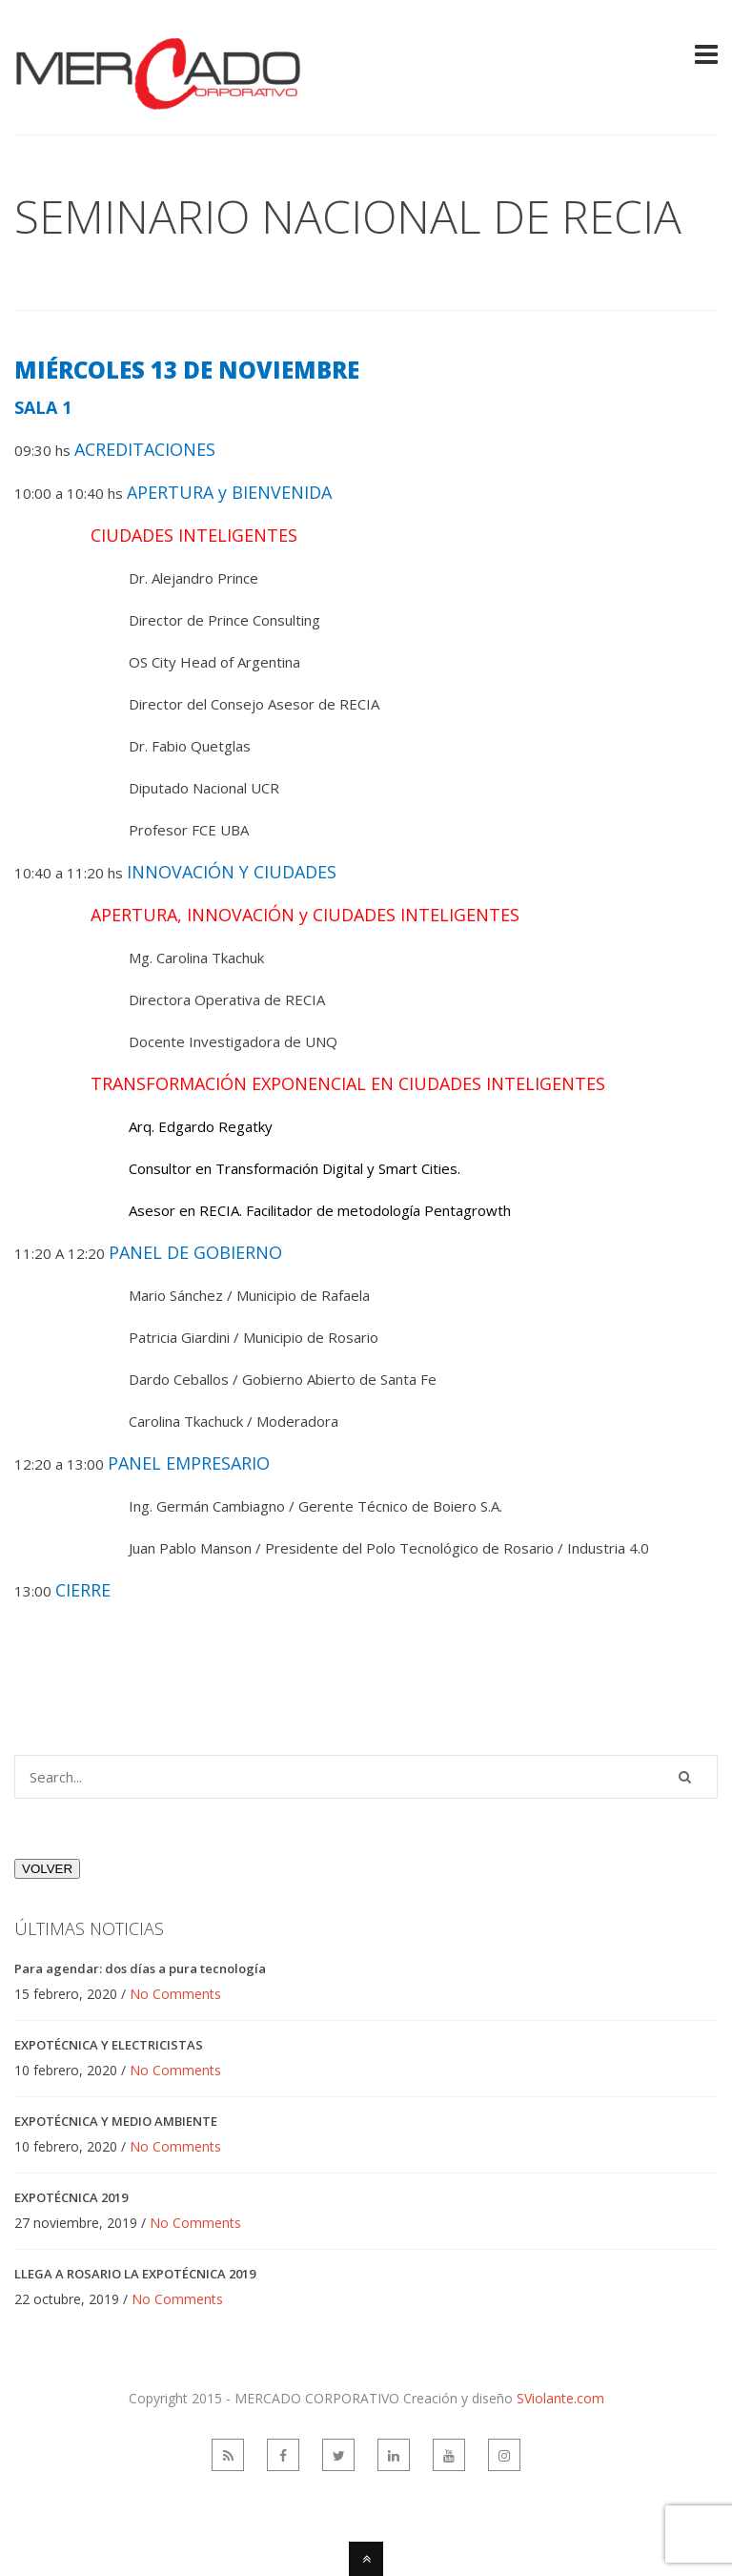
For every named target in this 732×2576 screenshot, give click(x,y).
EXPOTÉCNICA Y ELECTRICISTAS (108, 2044)
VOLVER (47, 1869)
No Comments (175, 1994)
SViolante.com (560, 2398)
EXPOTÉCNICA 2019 (71, 2197)
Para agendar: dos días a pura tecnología (140, 1968)
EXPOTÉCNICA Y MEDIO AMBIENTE (115, 2121)
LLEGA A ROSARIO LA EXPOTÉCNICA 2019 (134, 2273)
